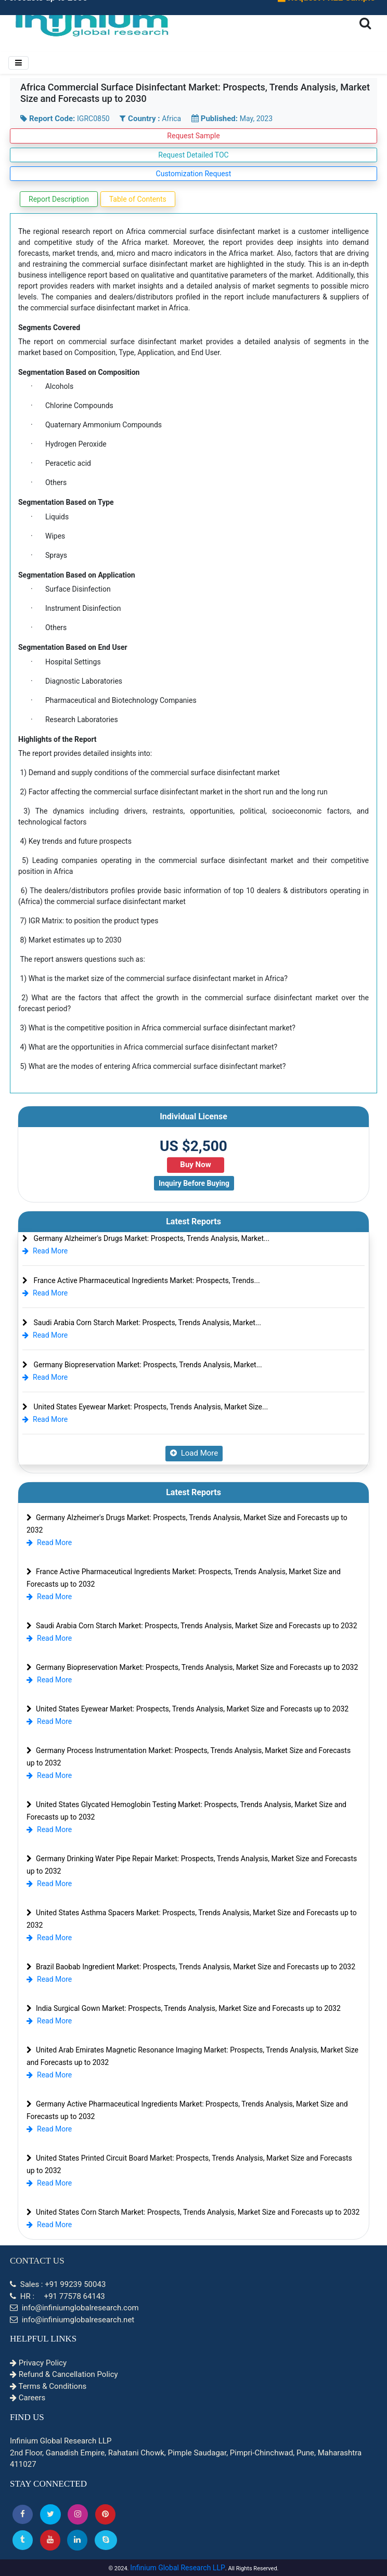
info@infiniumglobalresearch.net (72, 2319)
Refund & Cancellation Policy (64, 2374)
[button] (22, 2514)
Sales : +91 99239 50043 (58, 2284)
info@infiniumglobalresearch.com (74, 2307)
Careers (27, 2397)
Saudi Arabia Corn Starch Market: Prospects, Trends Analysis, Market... (141, 1322)
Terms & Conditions (48, 2386)
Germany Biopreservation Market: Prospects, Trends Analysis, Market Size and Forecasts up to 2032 (192, 1667)
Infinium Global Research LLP (177, 2568)
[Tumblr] (22, 2539)
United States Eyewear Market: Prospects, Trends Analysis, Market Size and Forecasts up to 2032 (188, 1709)
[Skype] (106, 2539)
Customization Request (193, 173)
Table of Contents (137, 199)
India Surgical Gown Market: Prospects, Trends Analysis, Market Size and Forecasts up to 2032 (184, 2008)
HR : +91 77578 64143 (57, 2296)
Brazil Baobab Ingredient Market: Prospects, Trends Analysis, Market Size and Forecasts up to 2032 (191, 1967)
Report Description (59, 199)
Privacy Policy (38, 2363)
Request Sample (193, 136)
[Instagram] (78, 2514)
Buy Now (195, 1164)
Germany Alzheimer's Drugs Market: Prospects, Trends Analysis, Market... (145, 1238)
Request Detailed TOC (193, 155)
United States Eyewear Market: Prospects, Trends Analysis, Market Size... (145, 1407)
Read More (45, 1251)
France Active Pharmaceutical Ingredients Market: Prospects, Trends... (141, 1280)
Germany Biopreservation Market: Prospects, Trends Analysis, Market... (142, 1365)
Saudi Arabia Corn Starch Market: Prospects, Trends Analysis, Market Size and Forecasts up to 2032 (192, 1626)
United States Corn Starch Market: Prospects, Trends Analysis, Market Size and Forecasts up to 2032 (193, 2212)
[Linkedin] (77, 2540)
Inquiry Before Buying (194, 1183)
